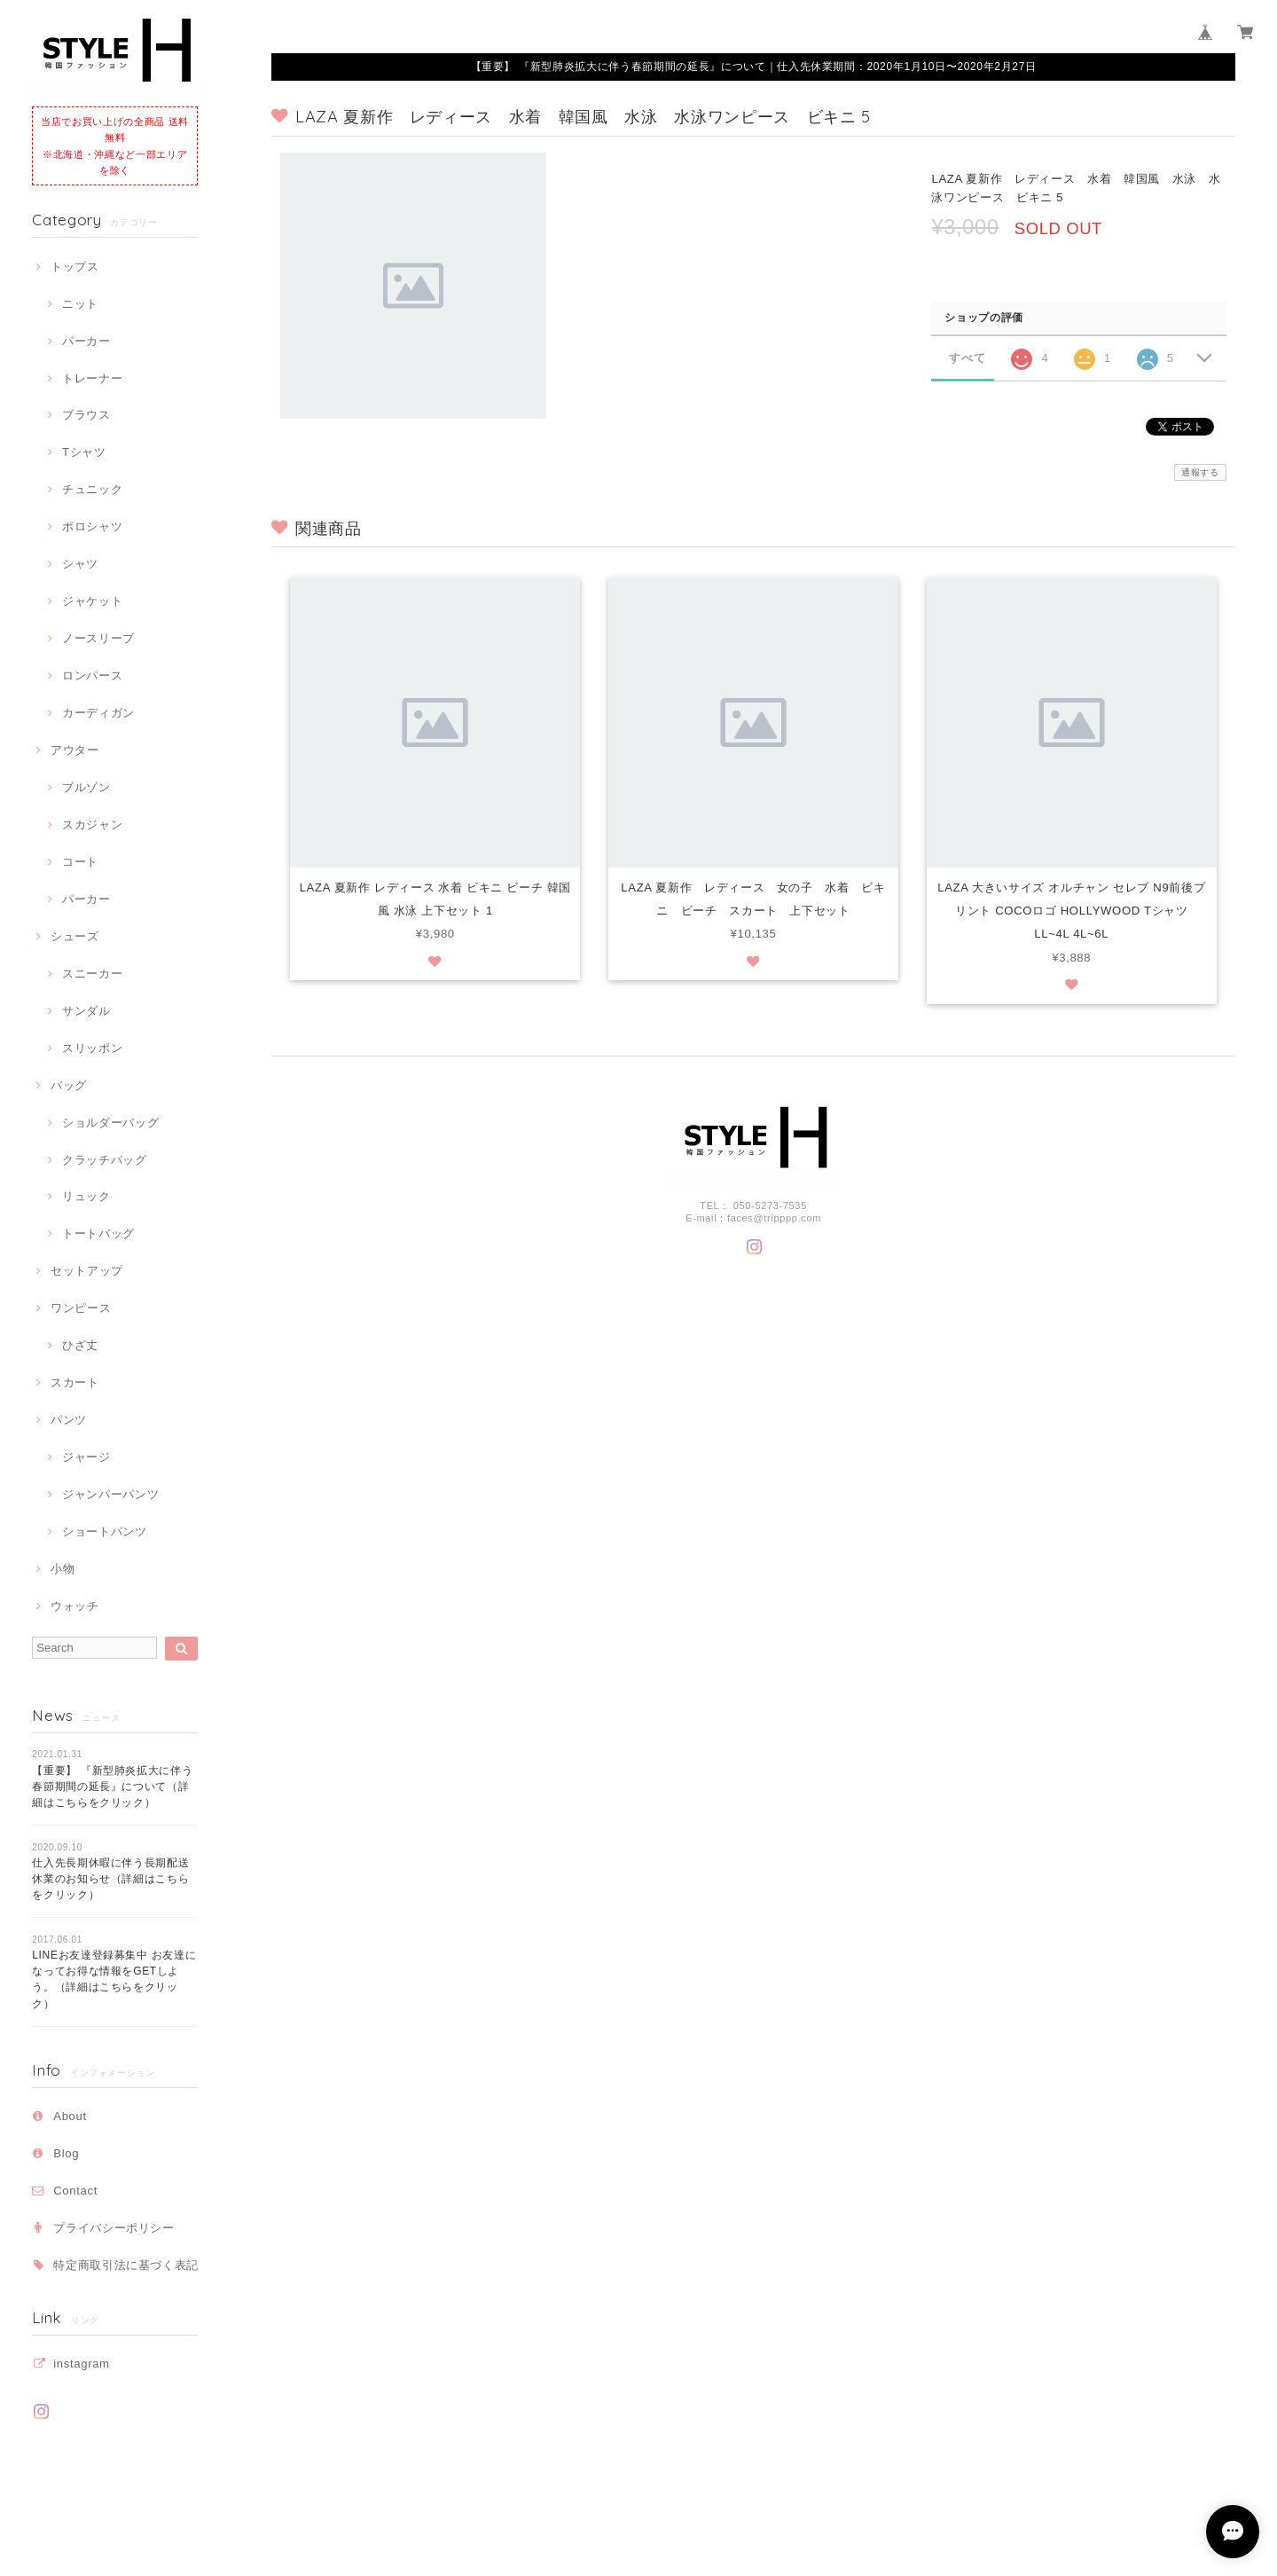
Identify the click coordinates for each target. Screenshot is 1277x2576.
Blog (66, 2153)
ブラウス (86, 414)
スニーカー (92, 973)
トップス (75, 266)
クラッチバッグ (104, 1159)
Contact (75, 2190)
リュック (86, 1196)
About (70, 2116)
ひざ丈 (80, 1345)
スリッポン (92, 1048)
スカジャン (92, 824)
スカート (75, 1382)
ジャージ (86, 1457)
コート (80, 861)
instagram (81, 2363)
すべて (967, 358)
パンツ (69, 1419)
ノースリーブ (98, 638)
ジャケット (92, 601)
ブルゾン (86, 787)
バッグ (69, 1085)
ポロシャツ (92, 526)
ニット (80, 303)
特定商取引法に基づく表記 (126, 2265)
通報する (1200, 472)
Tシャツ (84, 452)
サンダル (86, 1010)
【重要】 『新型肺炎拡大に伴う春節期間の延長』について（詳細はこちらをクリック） (112, 1787)
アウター (75, 750)
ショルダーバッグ (110, 1122)
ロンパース (92, 675)
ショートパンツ (104, 1531)
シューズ (75, 936)
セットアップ (87, 1270)
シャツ (80, 563)
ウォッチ (75, 1606)
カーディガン (98, 712)
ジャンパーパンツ (110, 1494)
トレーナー (92, 378)
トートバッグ (98, 1233)
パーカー (86, 341)
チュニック (92, 489)
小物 (62, 1568)
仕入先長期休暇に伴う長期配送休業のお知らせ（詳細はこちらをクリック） (110, 1879)
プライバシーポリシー (114, 2227)
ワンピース (81, 1308)
